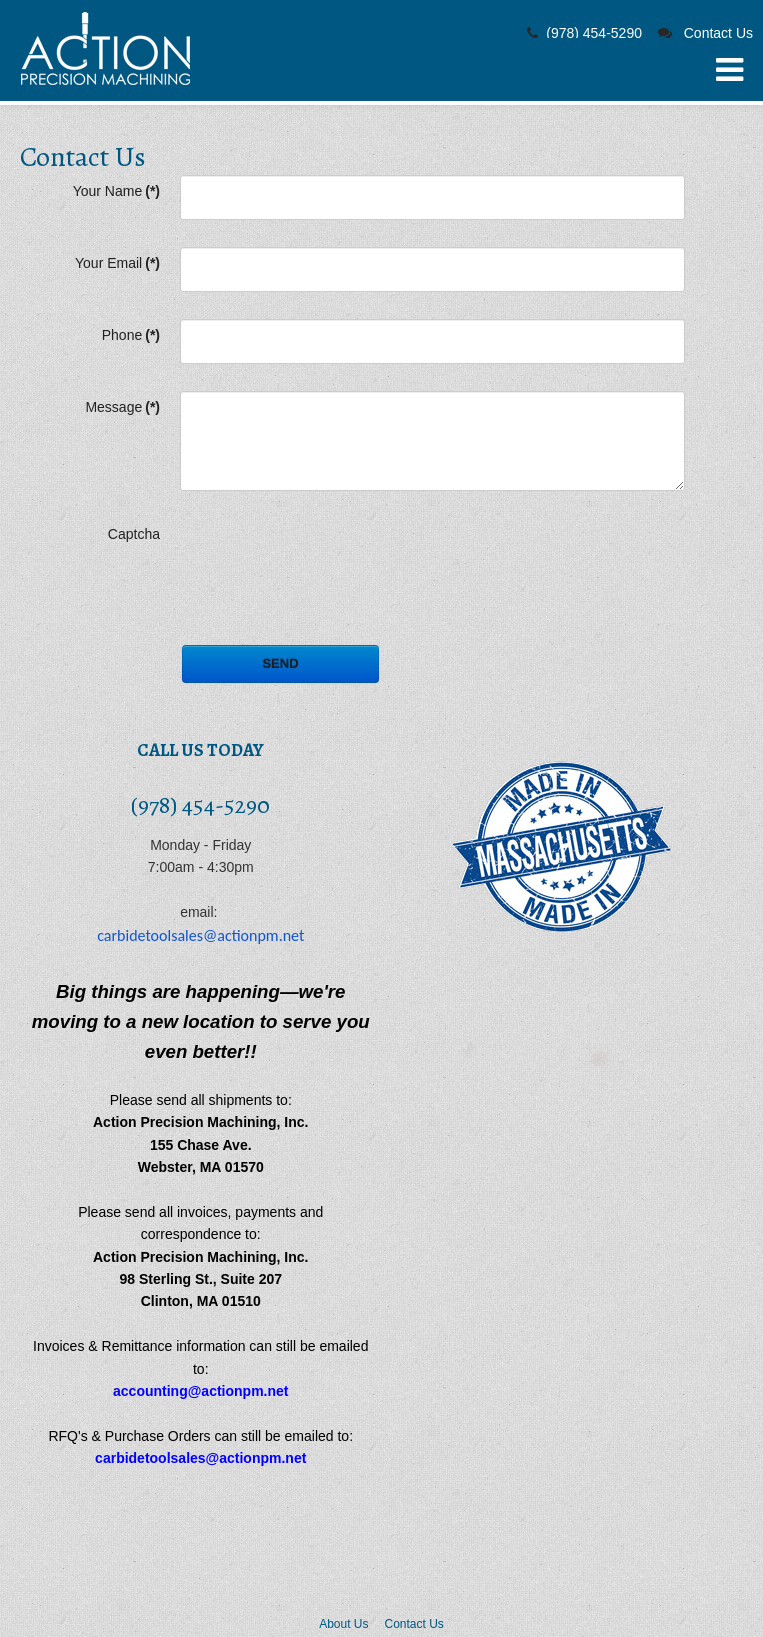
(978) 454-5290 (594, 33)
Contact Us (718, 33)
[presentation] (332, 557)
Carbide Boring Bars (106, 49)
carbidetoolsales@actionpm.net (200, 935)
